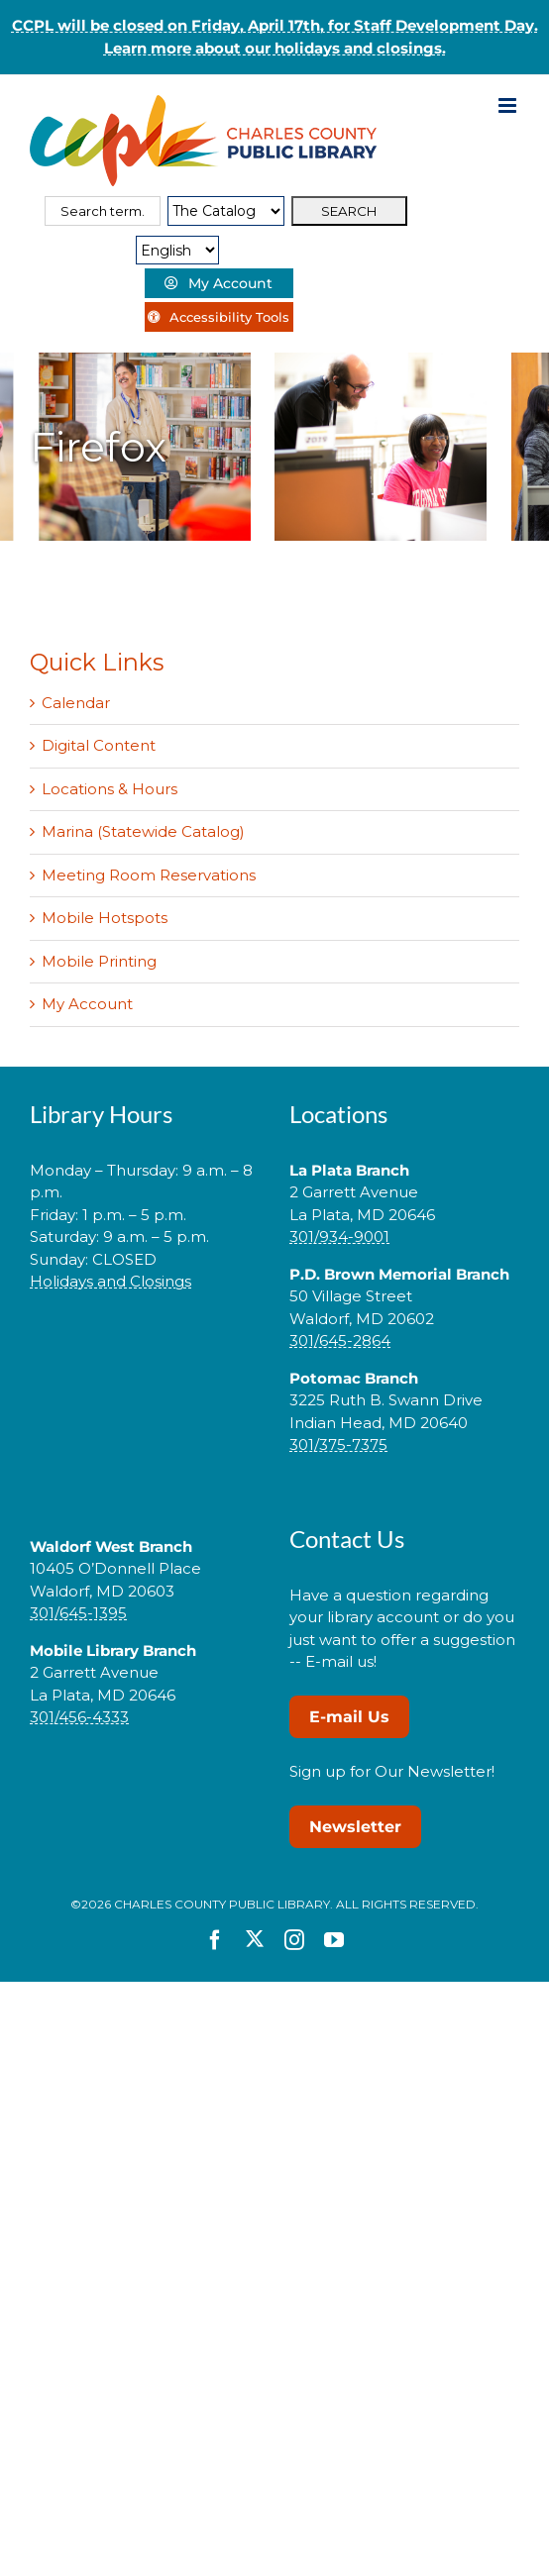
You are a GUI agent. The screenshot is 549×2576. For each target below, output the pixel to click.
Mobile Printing (99, 961)
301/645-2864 (339, 1340)
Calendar (76, 702)
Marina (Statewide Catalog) (143, 831)
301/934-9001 (339, 1236)
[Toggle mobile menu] (508, 105)
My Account (87, 1003)
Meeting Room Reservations (149, 875)
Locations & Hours (109, 788)
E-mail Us (349, 1716)
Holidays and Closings (110, 1281)
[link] (144, 1344)
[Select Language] (177, 250)
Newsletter (355, 1826)
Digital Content (99, 745)
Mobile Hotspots (104, 917)
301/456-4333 (79, 1716)
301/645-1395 (78, 1612)
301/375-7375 (338, 1444)
